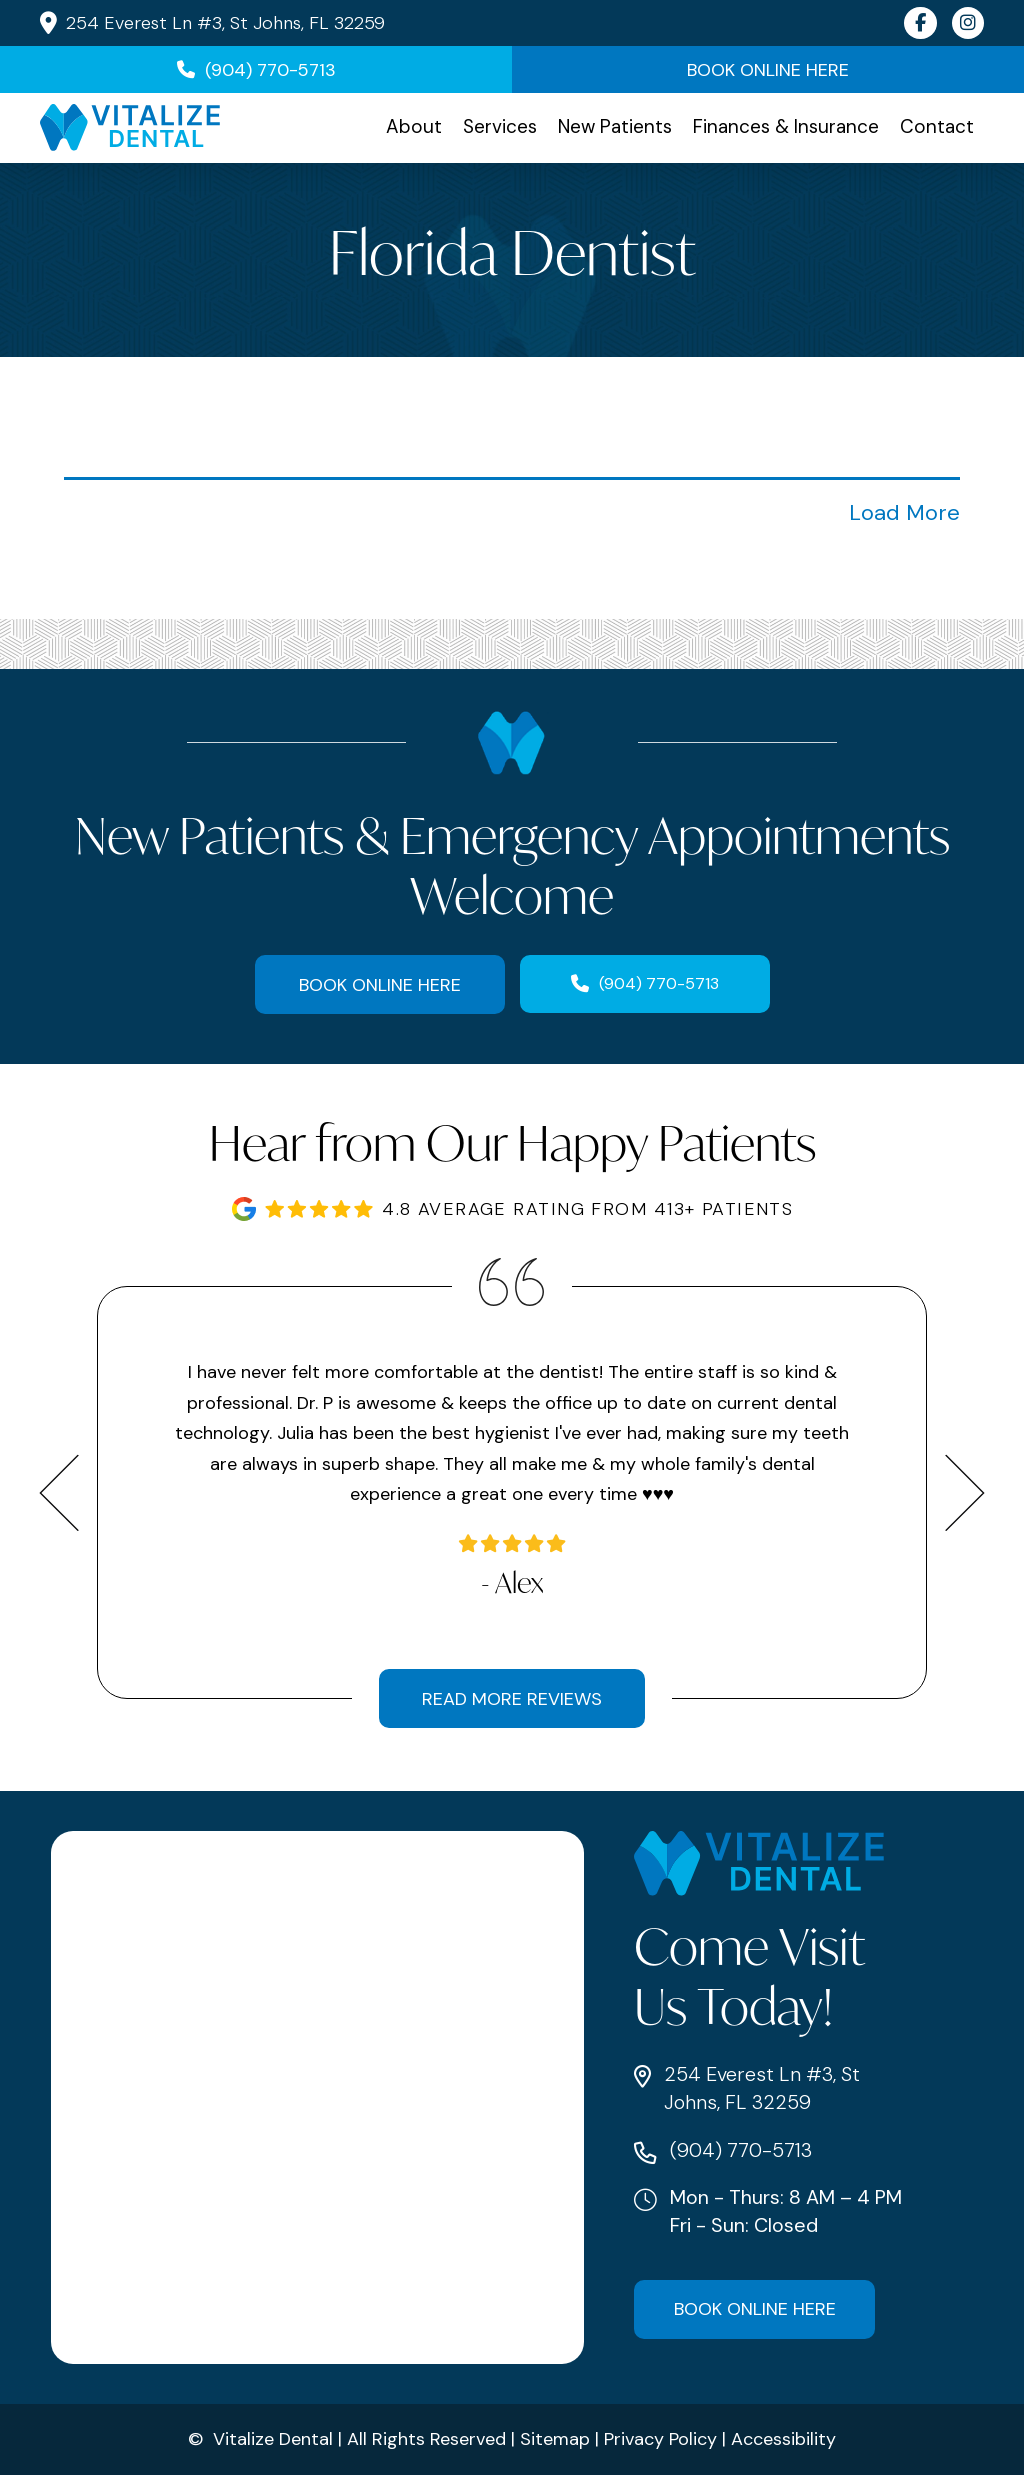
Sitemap (555, 2439)
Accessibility (783, 2439)
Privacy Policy (660, 2439)
